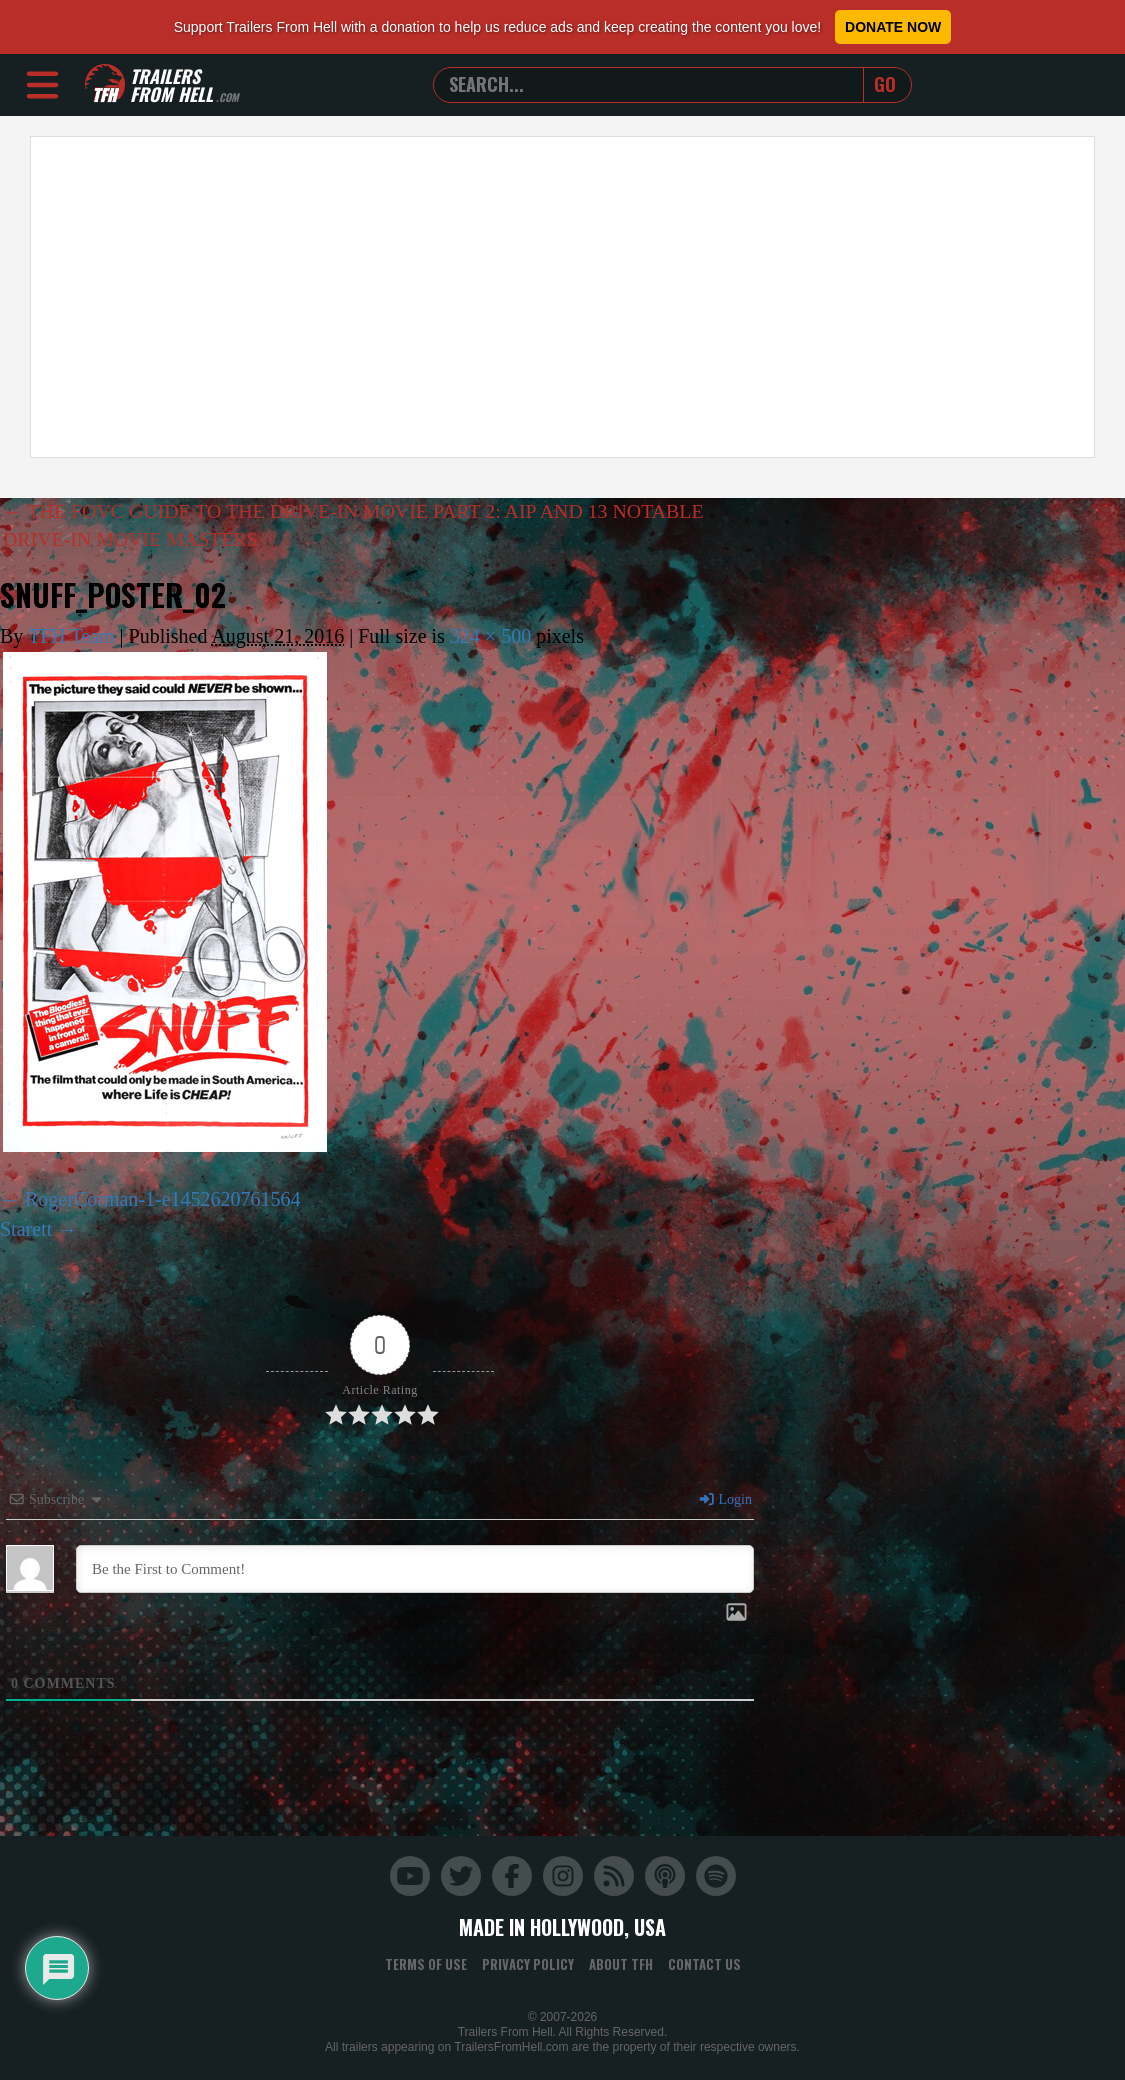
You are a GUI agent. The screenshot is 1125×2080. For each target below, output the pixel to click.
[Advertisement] (562, 297)
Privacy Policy (528, 1964)
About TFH (621, 1964)
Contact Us (704, 1964)
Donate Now (893, 27)
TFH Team (71, 637)
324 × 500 (490, 637)
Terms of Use (426, 1964)
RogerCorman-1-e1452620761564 (163, 1199)
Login (725, 1499)
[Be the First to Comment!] (415, 1569)
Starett (26, 1229)
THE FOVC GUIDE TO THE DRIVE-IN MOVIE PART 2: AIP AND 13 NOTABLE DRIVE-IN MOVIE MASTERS (356, 526)
